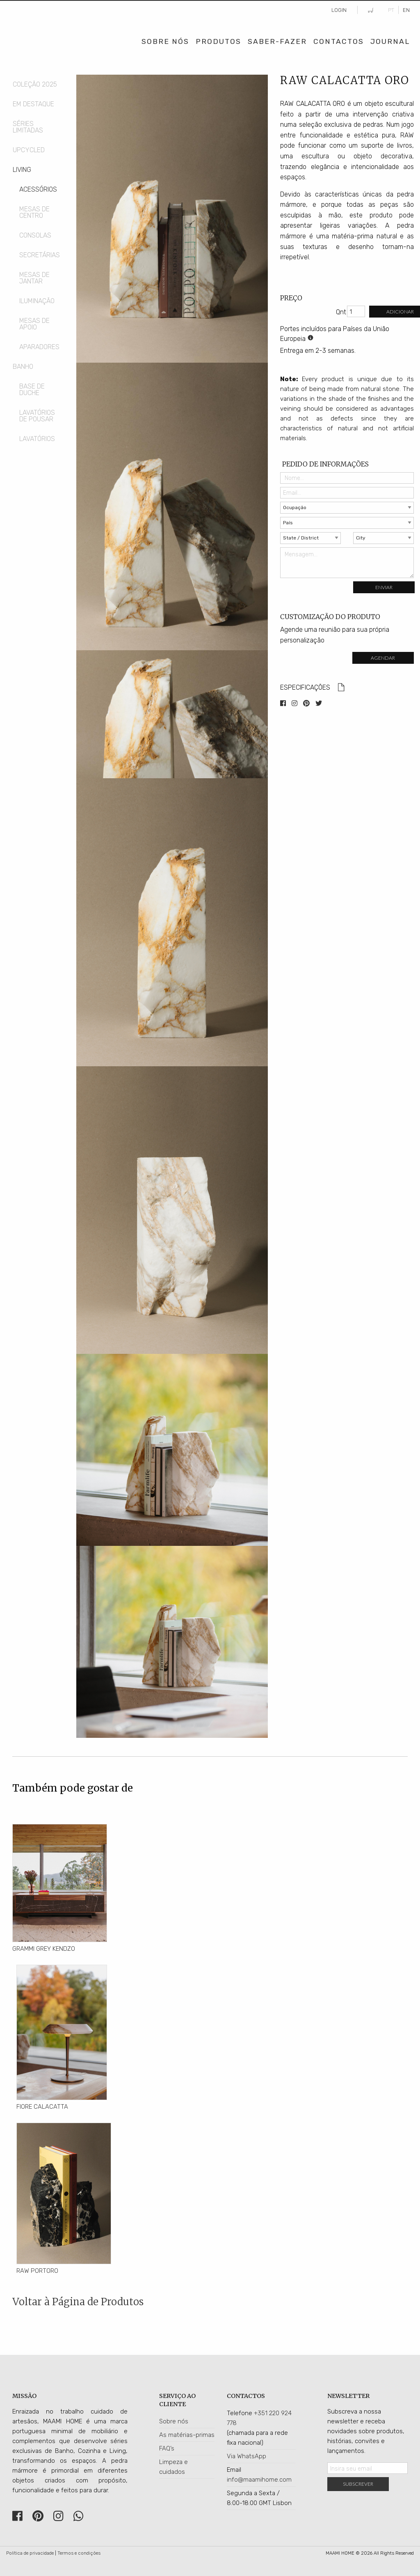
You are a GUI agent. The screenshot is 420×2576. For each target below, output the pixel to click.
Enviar (384, 587)
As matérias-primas (187, 2435)
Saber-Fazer (277, 41)
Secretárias (39, 255)
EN (406, 10)
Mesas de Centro (34, 212)
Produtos (218, 41)
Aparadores (39, 347)
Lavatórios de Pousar (37, 416)
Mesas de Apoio (34, 324)
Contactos (338, 41)
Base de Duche (32, 389)
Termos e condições (78, 2553)
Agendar (383, 658)
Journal (390, 41)
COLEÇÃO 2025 (35, 84)
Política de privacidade (30, 2553)
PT (391, 10)
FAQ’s (166, 2448)
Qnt (341, 312)
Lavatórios (37, 439)
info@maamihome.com (259, 2479)
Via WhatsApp (246, 2456)
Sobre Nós (165, 41)
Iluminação (37, 301)
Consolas (35, 235)
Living (22, 170)
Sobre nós (173, 2421)
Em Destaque (33, 104)
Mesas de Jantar (34, 278)
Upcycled (29, 150)
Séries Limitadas (28, 127)
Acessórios (38, 189)
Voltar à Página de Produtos (78, 2301)
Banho (23, 366)
